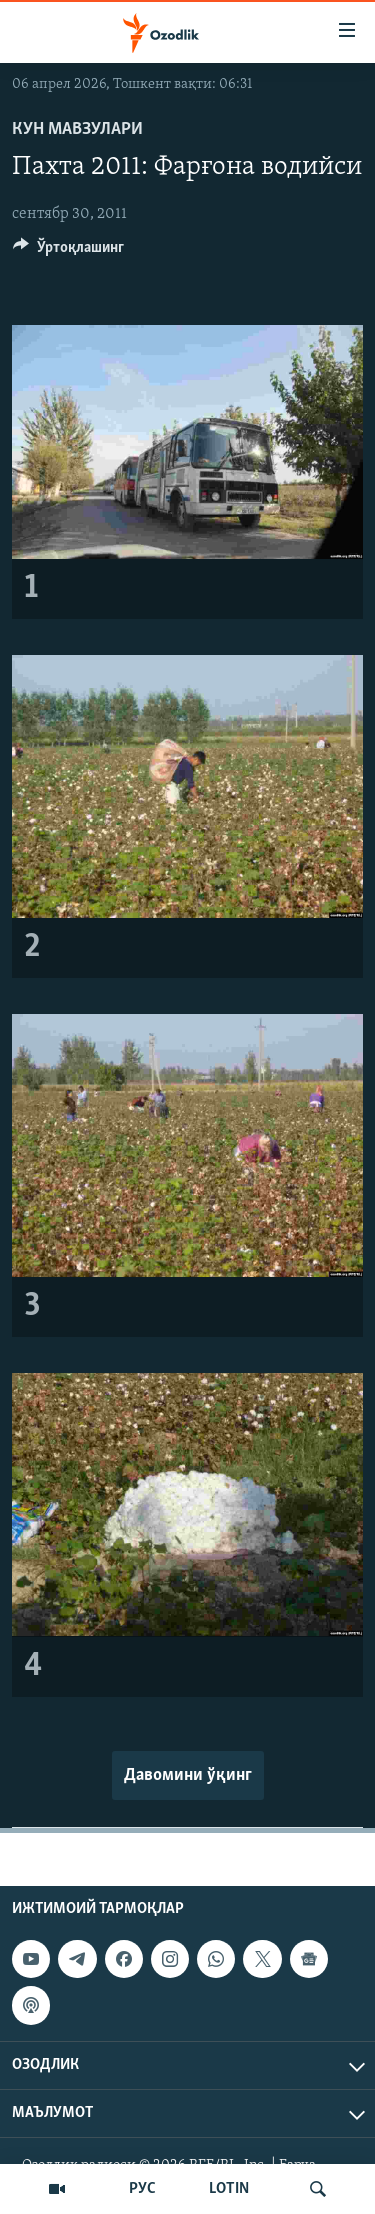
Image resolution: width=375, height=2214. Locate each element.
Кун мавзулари (77, 129)
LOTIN (229, 2189)
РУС (142, 2189)
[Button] (68, 252)
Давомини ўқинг (188, 1775)
